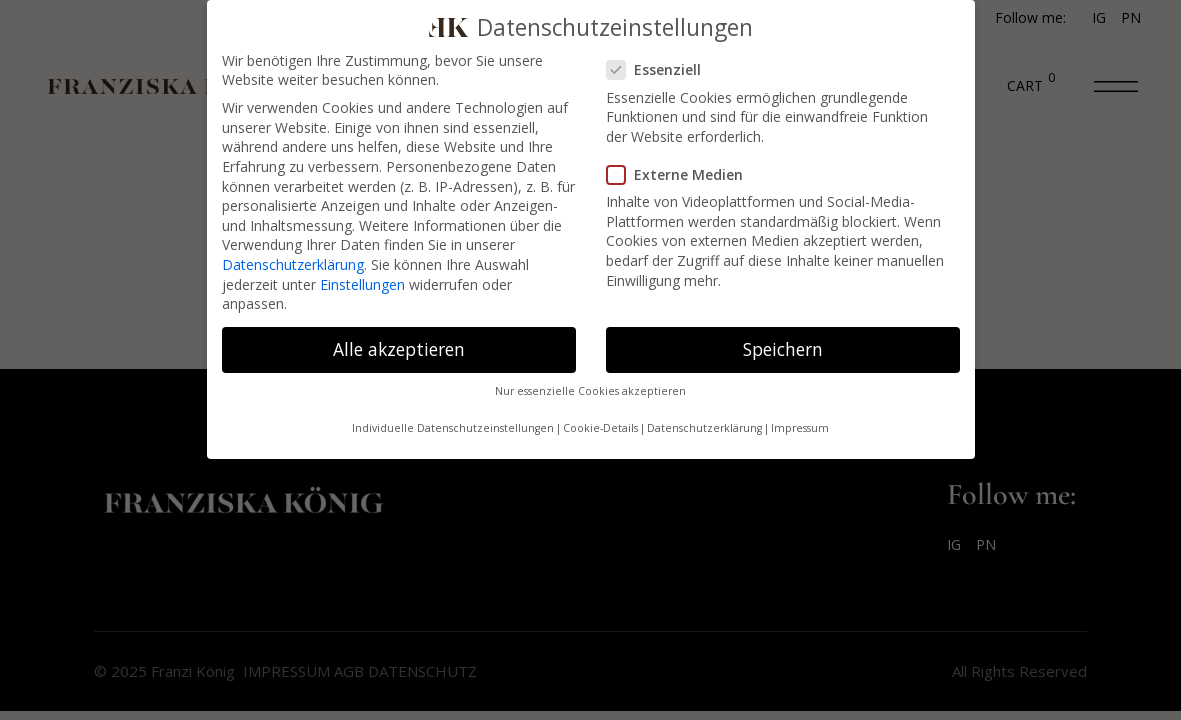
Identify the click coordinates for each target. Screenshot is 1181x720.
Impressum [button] (800, 428)
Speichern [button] (783, 349)
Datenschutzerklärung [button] (704, 428)
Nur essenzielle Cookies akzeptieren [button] (590, 391)
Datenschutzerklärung (293, 264)
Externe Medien (675, 174)
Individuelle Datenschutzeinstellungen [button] (453, 428)
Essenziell (660, 69)
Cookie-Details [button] (600, 428)
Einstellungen (362, 284)
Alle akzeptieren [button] (399, 349)
